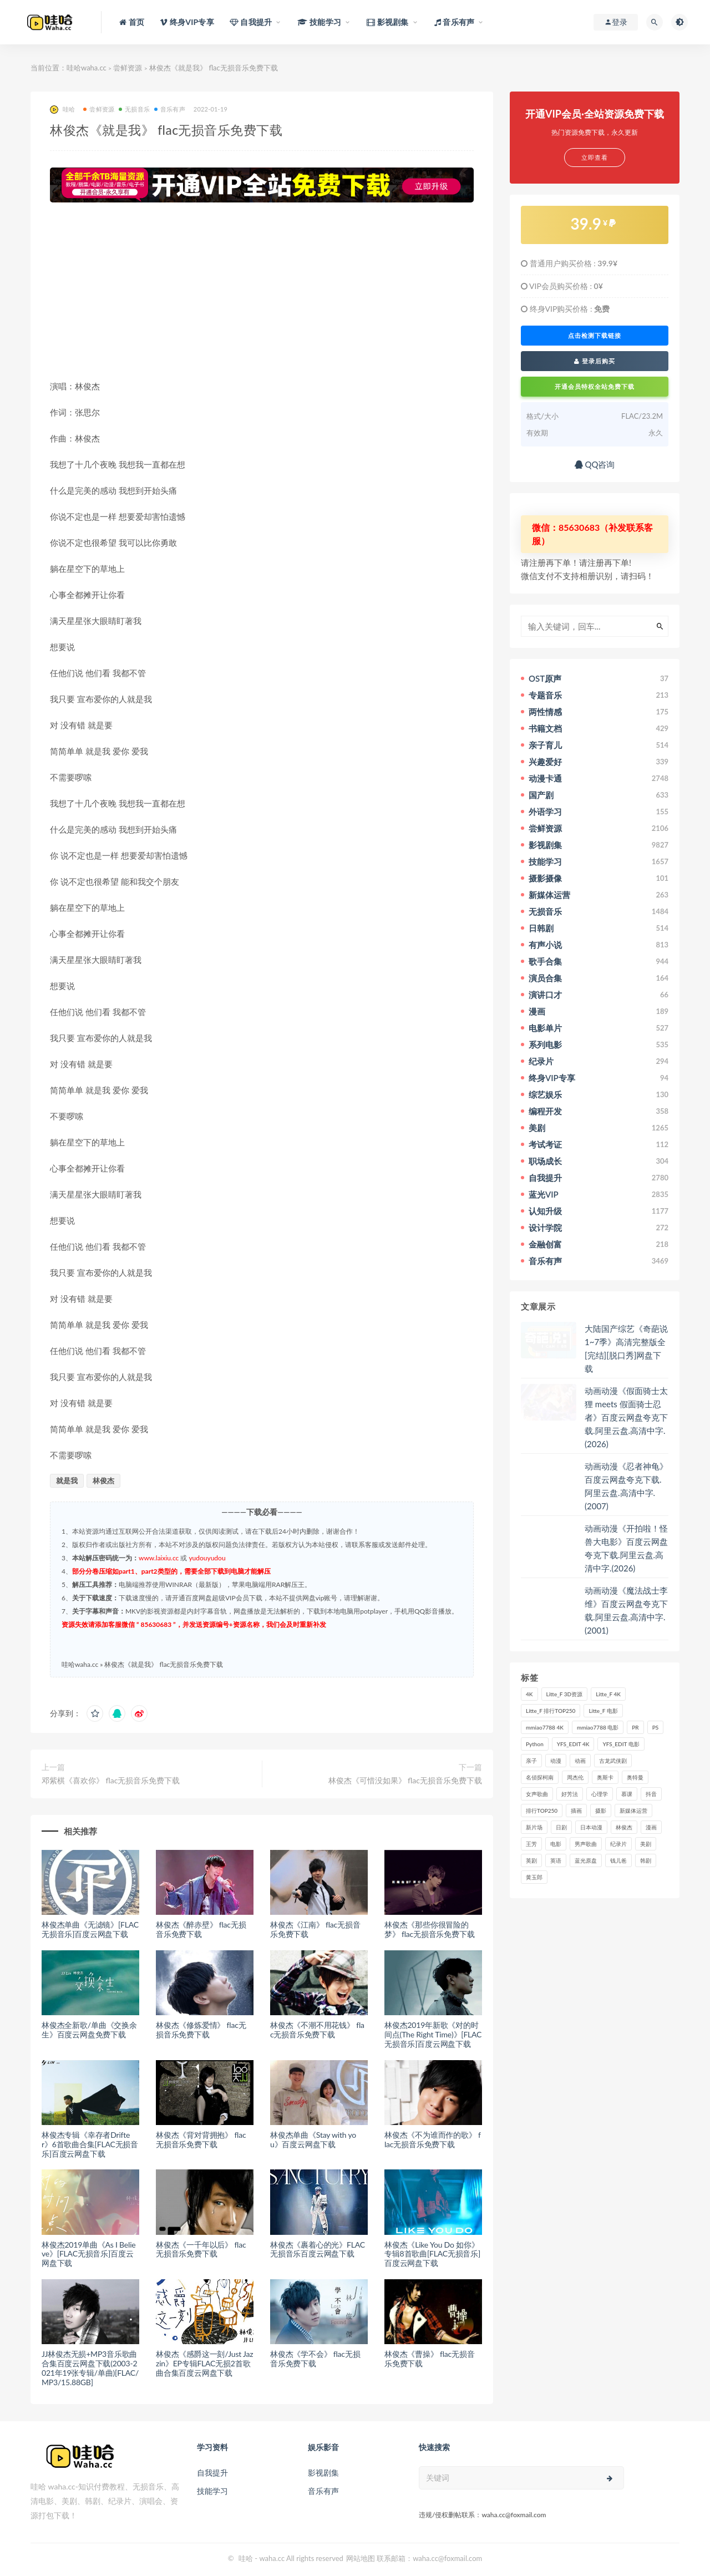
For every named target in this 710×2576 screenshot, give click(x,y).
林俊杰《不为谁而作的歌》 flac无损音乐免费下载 (432, 2139)
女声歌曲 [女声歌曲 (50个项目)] (537, 1794)
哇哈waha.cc (86, 67)
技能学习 (212, 2491)
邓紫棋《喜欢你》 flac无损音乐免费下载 (111, 1780)
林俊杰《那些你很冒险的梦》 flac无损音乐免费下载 (429, 1929)
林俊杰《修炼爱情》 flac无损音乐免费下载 (201, 2029)
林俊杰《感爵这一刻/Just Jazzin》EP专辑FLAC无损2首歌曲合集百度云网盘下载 (204, 2363)
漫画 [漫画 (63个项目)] (651, 1827)
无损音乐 (134, 109)
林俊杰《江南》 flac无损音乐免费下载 (315, 1929)
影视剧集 (323, 2472)
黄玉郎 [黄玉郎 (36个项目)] (534, 1877)
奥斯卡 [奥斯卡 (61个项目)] (605, 1777)
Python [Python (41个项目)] (535, 1744)
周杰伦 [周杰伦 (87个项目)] (575, 1777)
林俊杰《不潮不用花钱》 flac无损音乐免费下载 (317, 2029)
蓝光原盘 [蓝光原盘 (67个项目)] (586, 1860)
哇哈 (62, 109)
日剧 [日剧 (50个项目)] (561, 1827)
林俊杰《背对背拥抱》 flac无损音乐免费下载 (201, 2139)
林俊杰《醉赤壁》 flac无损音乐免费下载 (201, 1929)
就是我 (67, 1480)
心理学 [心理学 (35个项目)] (599, 1794)
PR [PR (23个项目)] (635, 1727)
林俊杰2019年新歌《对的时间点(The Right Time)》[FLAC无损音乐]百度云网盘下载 (432, 2034)
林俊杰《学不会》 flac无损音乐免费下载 (315, 2358)
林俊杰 (103, 1480)
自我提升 (212, 2472)
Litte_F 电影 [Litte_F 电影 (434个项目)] (603, 1710)
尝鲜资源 (127, 67)
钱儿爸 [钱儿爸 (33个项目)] (618, 1860)
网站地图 (360, 2558)
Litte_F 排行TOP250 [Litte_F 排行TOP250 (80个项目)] (550, 1710)
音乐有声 (169, 109)
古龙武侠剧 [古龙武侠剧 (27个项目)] (613, 1760)
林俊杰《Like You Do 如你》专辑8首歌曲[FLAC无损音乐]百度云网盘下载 (432, 2254)
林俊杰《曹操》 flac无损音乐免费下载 (429, 2358)
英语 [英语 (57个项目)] (555, 1860)
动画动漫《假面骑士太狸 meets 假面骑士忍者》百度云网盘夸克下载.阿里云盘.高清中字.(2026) (626, 1417)
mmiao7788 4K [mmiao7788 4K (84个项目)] (545, 1727)
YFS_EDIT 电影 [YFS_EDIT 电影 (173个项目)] (620, 1744)
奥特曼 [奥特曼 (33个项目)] (635, 1777)
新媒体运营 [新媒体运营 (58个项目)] (633, 1810)
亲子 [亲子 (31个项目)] (531, 1760)
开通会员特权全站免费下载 (595, 386)
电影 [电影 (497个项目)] (555, 1843)
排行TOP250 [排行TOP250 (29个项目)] (541, 1810)
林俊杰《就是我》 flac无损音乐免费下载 (163, 1664)
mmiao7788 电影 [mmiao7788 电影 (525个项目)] (597, 1727)
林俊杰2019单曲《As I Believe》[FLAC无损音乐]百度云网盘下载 (89, 2254)
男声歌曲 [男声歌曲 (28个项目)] (586, 1843)
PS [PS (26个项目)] (655, 1727)
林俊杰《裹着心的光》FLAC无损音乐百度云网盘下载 (317, 2249)
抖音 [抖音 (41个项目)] (651, 1794)
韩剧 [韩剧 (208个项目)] (645, 1860)
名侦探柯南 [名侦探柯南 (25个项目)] (540, 1777)
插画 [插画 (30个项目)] (576, 1810)
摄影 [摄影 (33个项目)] (600, 1810)
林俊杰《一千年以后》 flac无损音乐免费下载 (201, 2249)
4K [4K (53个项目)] (529, 1694)
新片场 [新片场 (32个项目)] (534, 1827)
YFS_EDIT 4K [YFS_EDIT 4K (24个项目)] (573, 1744)
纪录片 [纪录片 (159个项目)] (618, 1843)
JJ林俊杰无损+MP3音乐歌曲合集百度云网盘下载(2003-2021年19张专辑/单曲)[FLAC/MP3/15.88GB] (90, 2367)
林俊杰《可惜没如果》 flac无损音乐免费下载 (405, 1780)
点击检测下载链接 (594, 335)
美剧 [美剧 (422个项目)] (645, 1843)
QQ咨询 (595, 464)
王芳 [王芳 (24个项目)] (531, 1843)
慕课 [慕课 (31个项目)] (626, 1794)
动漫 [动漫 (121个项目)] (555, 1760)
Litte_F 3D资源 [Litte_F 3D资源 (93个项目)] (564, 1694)
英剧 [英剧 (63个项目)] (531, 1860)
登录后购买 (594, 360)
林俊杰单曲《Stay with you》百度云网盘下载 (313, 2139)
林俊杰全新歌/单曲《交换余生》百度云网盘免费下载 (89, 2029)
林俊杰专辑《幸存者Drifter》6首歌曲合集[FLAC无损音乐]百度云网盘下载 (90, 2144)
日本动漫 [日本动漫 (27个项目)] (591, 1827)
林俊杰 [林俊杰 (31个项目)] (624, 1827)
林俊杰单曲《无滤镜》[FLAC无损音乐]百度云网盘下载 (90, 1929)
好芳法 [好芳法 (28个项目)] (569, 1794)
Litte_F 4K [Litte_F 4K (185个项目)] (608, 1694)
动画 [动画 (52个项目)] (580, 1760)
